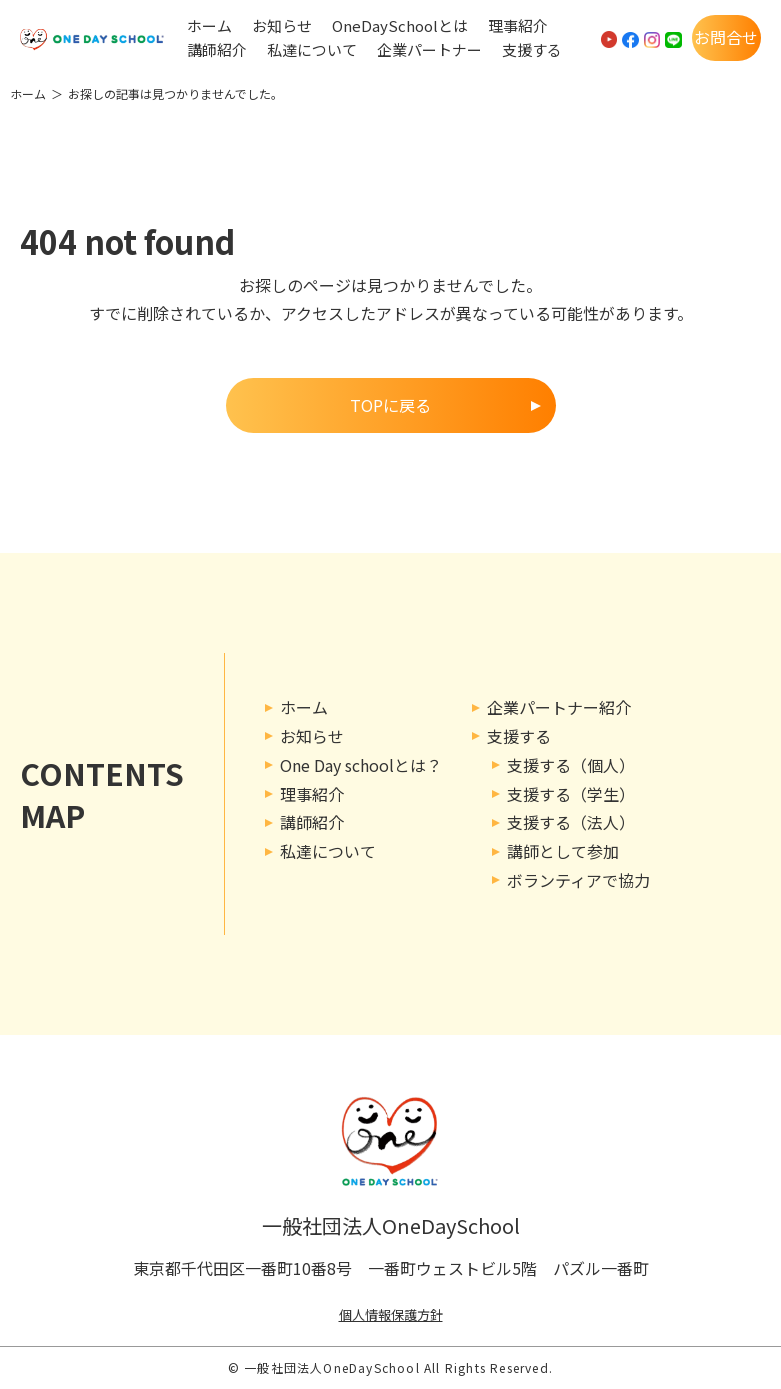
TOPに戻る (390, 405)
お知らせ (282, 26)
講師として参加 (563, 851)
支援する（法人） (571, 822)
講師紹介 (217, 50)
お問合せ (726, 37)
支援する (532, 50)
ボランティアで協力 (578, 880)
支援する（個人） (571, 765)
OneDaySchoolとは (400, 26)
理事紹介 (518, 26)
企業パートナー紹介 (559, 707)
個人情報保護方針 (391, 1314)
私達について (312, 50)
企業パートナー (429, 50)
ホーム (209, 26)
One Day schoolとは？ (361, 765)
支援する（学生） (571, 794)
